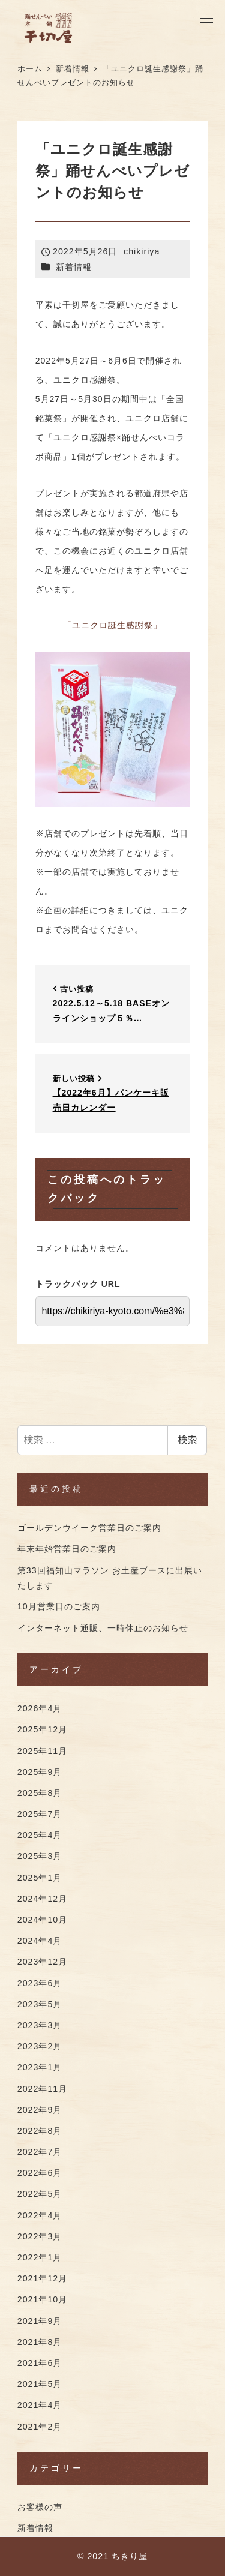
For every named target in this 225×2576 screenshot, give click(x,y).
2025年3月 (39, 1856)
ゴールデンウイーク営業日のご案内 (89, 1528)
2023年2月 (39, 2046)
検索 (187, 1440)
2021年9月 (39, 2321)
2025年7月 (39, 1814)
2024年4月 (39, 1940)
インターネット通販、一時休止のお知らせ (102, 1628)
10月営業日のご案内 (58, 1606)
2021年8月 (39, 2342)
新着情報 (74, 267)
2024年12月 (42, 1898)
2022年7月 (39, 2152)
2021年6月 (39, 2363)
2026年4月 (39, 1708)
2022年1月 (39, 2257)
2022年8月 (39, 2131)
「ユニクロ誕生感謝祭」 (112, 625)
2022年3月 (39, 2236)
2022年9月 (39, 2110)
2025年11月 (42, 1751)
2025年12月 (42, 1729)
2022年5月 (39, 2194)
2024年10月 (42, 1919)
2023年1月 (39, 2067)
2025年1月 (39, 1877)
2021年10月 (42, 2299)
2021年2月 (39, 2426)
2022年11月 (42, 2089)
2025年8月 (39, 1793)
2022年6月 (39, 2173)
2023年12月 (42, 1961)
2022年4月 (39, 2215)
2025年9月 (39, 1772)
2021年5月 (39, 2384)
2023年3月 (39, 2025)
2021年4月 (39, 2405)
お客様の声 (39, 2507)
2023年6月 (39, 1983)
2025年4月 (39, 1835)
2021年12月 (42, 2278)
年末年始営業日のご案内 (66, 1549)
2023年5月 (39, 2004)
